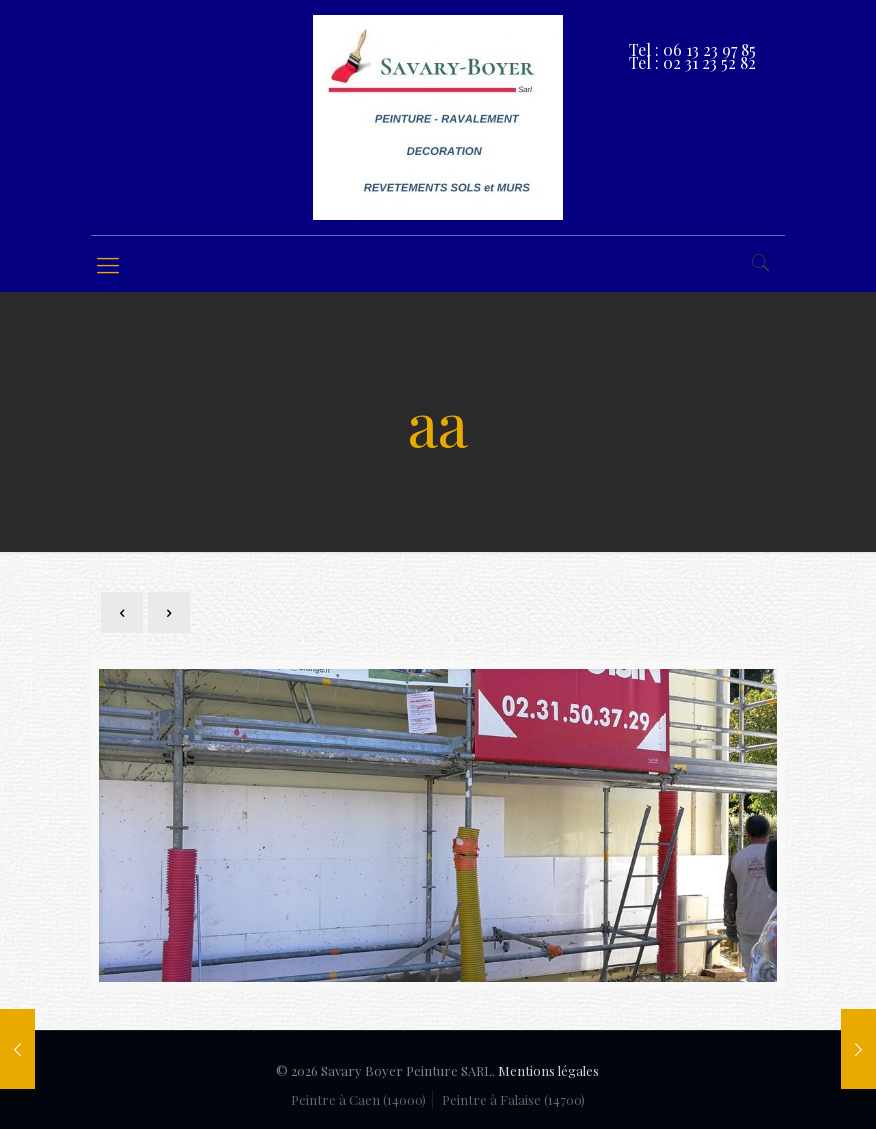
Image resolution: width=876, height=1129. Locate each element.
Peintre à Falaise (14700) (513, 1099)
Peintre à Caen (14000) (358, 1099)
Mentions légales (548, 1070)
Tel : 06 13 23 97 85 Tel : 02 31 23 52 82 (692, 56)
